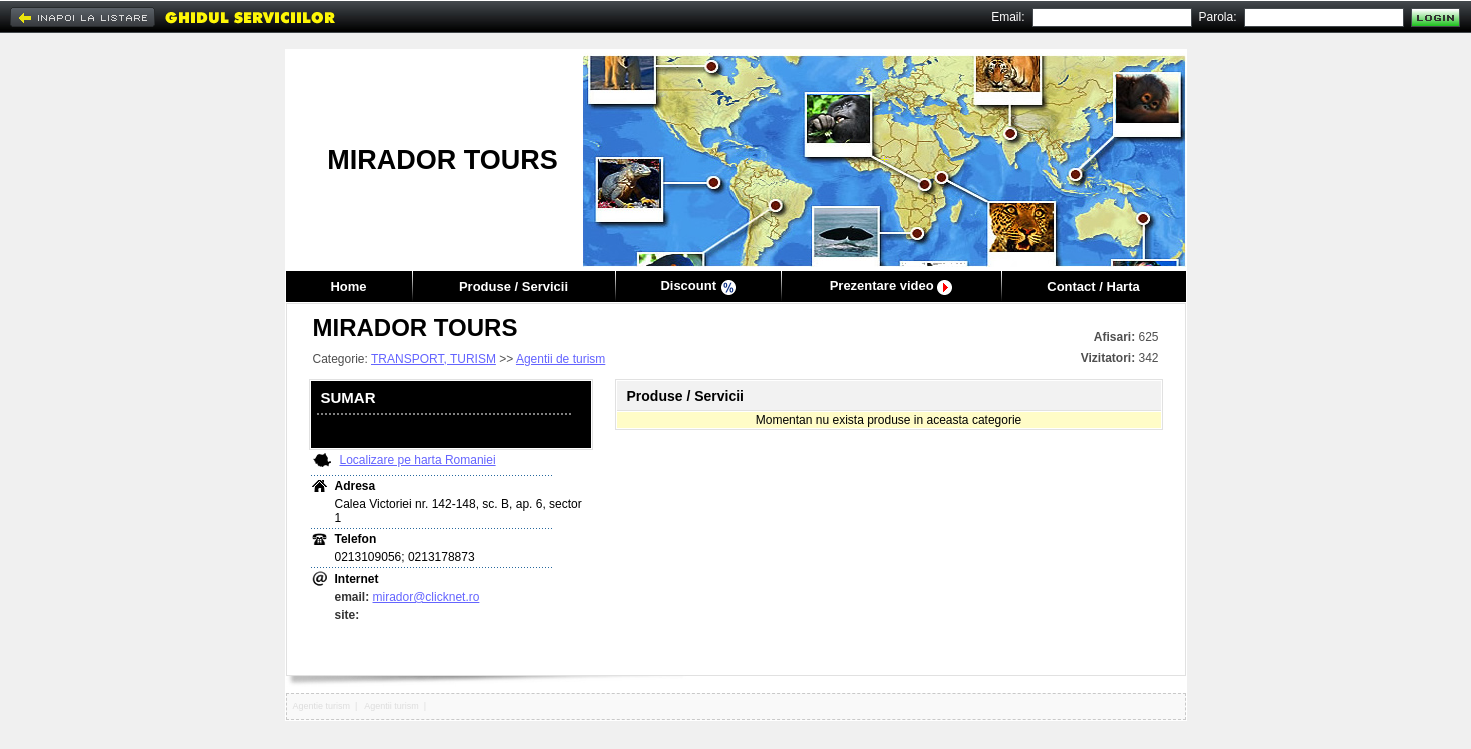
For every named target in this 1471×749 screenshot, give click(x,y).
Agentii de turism (560, 359)
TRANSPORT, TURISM (433, 359)
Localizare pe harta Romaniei (418, 460)
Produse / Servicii (513, 286)
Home (348, 286)
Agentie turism (322, 706)
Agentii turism (391, 706)
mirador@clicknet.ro (426, 597)
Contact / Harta (1093, 286)
